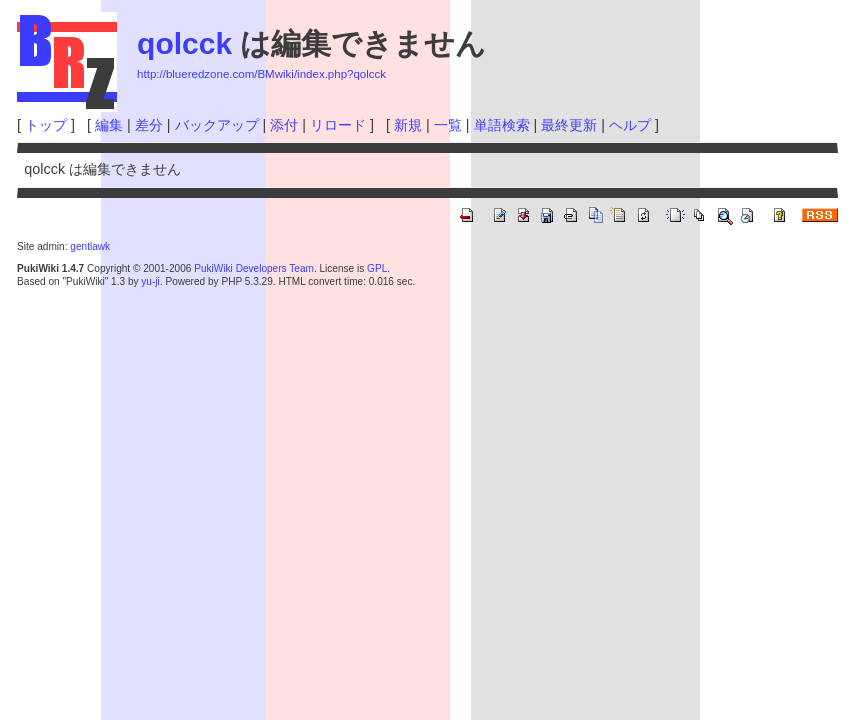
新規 (408, 125)
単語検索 (502, 125)
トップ (46, 125)
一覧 (448, 125)
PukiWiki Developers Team (254, 268)
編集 (109, 125)
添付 (284, 125)
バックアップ (217, 125)
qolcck (184, 43)
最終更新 (569, 125)
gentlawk (90, 246)
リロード (338, 125)
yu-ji (150, 281)
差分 (149, 125)
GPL (377, 268)
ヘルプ (630, 125)
